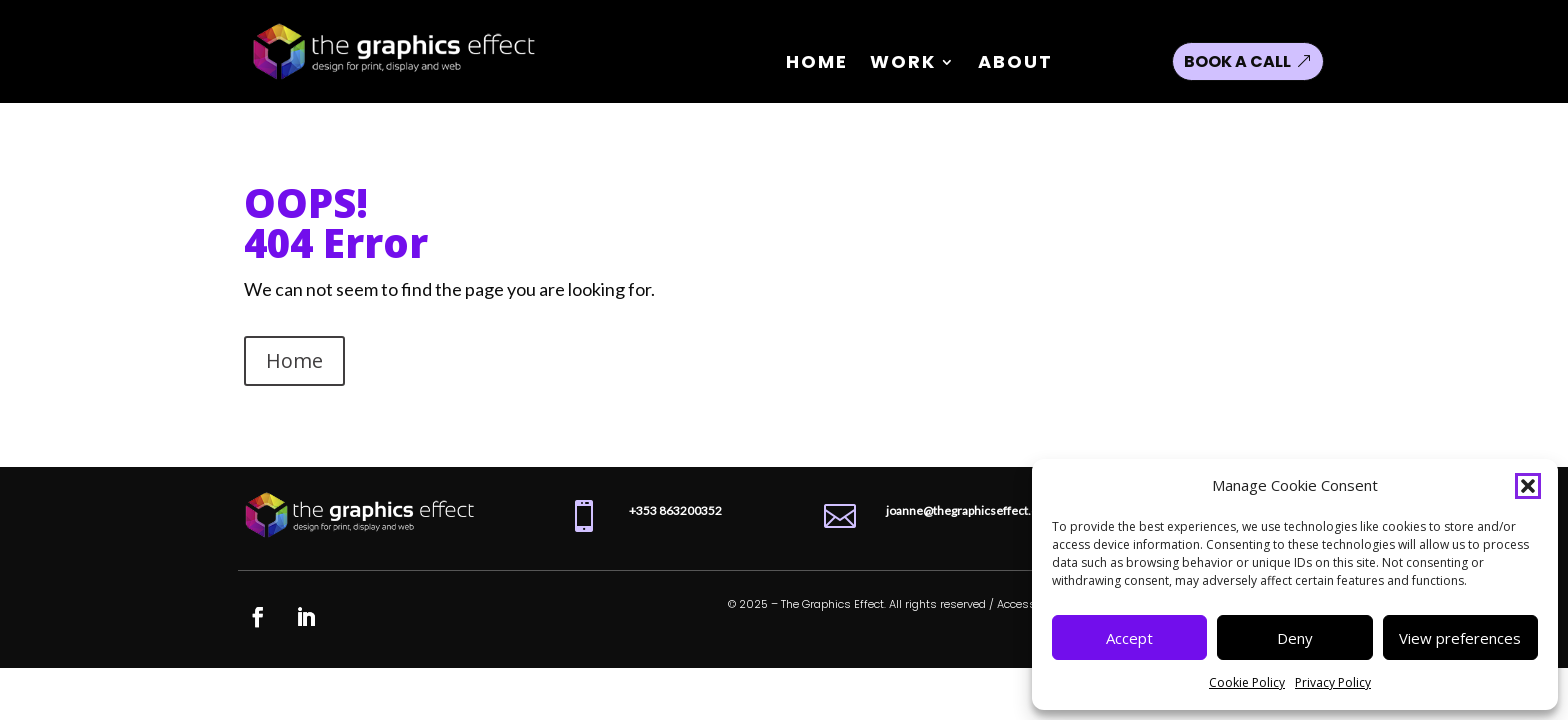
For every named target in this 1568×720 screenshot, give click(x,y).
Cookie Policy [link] (1247, 682)
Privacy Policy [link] (1333, 682)
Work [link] (903, 64)
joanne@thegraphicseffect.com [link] (970, 510)
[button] (1528, 486)
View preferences (1460, 638)
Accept (1129, 638)
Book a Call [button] (1237, 61)
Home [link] (817, 64)
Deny (1295, 638)
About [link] (1015, 64)
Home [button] (294, 360)
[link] (395, 84)
